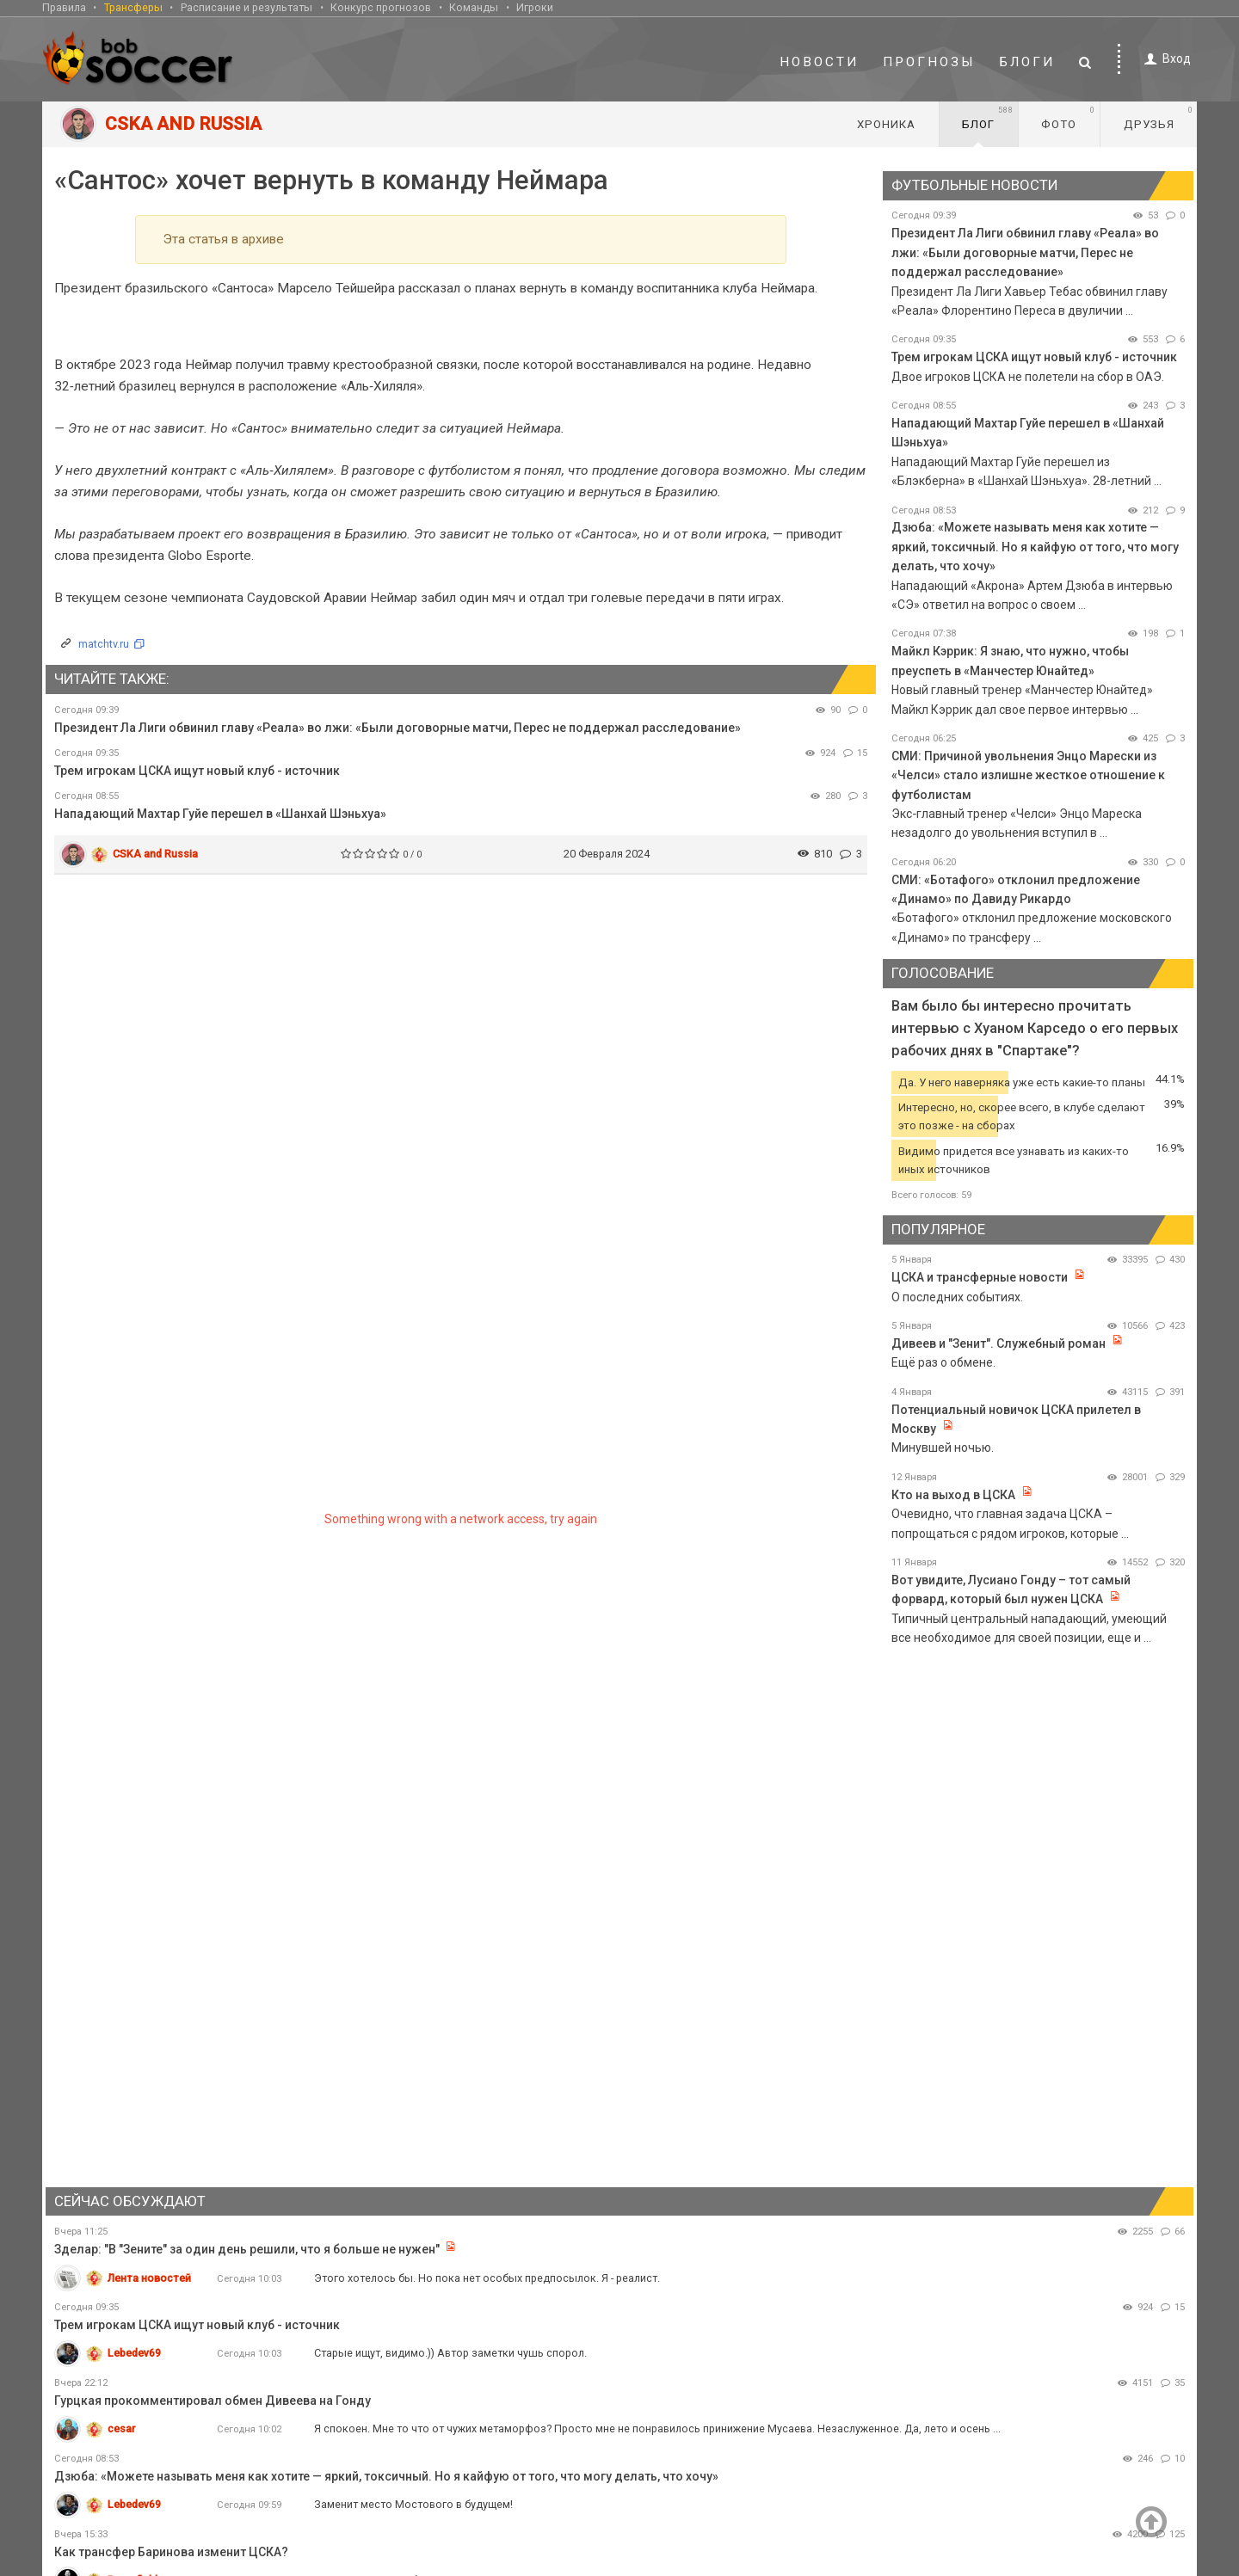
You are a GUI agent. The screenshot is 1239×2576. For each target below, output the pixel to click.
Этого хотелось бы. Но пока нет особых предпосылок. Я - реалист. (487, 2278)
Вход (1164, 59)
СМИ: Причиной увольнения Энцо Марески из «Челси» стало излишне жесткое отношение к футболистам (1028, 775)
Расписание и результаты (246, 7)
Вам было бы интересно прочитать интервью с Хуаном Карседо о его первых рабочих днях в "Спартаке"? (1034, 1028)
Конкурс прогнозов (380, 7)
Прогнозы (929, 62)
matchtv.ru (103, 643)
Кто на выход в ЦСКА (953, 1495)
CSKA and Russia (155, 853)
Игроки (534, 7)
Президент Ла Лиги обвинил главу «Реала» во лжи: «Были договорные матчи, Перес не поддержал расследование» (397, 728)
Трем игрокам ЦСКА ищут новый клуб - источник (197, 771)
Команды (473, 7)
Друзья (1158, 118)
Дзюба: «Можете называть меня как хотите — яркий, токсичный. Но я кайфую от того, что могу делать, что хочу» (1035, 546)
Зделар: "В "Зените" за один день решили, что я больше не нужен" (247, 2249)
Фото (1068, 118)
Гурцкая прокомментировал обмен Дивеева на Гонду (212, 2400)
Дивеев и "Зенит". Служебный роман (999, 1343)
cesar (121, 2428)
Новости (819, 62)
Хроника (886, 124)
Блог (988, 118)
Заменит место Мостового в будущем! (413, 2504)
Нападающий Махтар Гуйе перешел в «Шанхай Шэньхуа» (220, 814)
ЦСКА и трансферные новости (979, 1277)
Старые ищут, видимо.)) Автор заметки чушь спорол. (450, 2352)
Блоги (1027, 62)
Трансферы (133, 7)
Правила (64, 7)
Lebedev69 (134, 2352)
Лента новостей (149, 2278)
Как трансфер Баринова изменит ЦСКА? (171, 2552)
